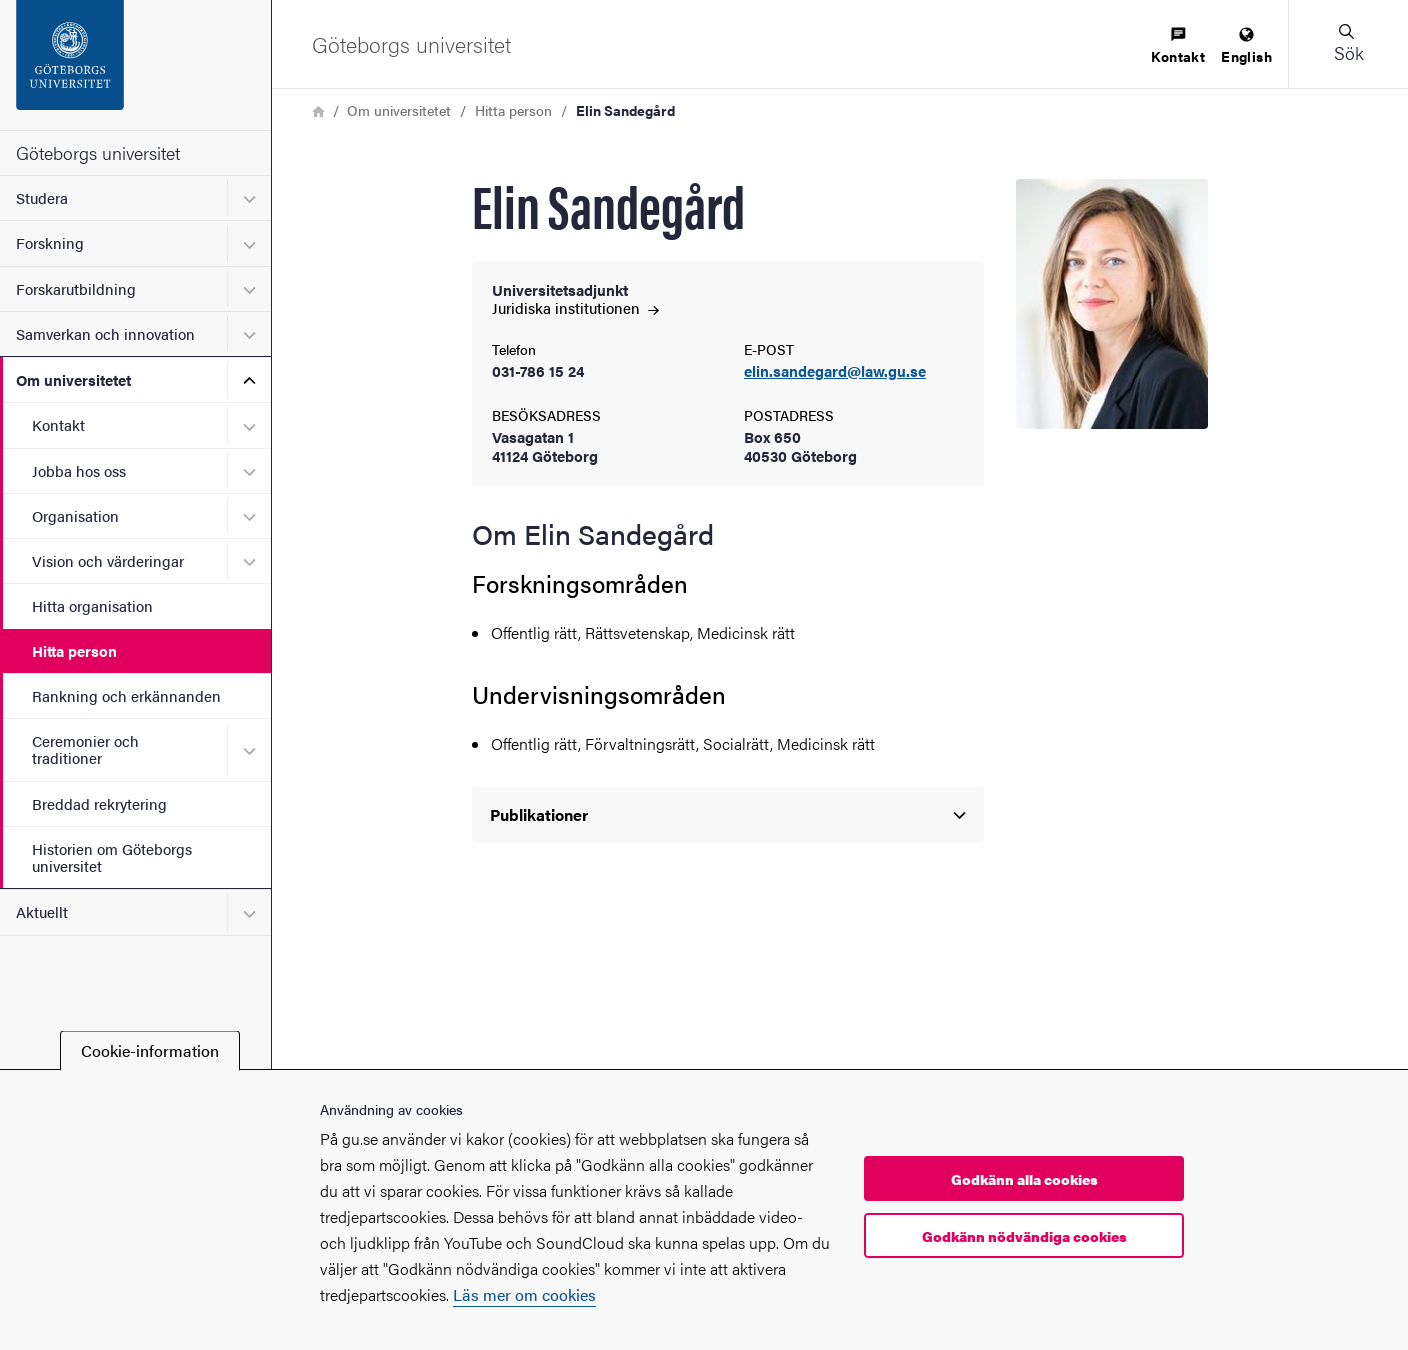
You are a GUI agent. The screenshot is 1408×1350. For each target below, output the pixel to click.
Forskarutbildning (76, 288)
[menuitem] (1178, 46)
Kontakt (58, 424)
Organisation (75, 515)
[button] (1348, 44)
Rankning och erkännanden (126, 695)
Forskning (50, 242)
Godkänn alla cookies (1024, 1179)
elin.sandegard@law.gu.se (835, 371)
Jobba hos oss (79, 470)
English (1246, 46)
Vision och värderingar (108, 560)
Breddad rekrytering (99, 803)
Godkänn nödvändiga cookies (1024, 1236)
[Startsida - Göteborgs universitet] (135, 65)
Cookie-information (150, 1050)
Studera (42, 197)
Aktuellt (42, 911)
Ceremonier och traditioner (85, 749)
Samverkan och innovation (105, 333)
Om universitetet (73, 379)
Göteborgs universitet (98, 152)
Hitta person (74, 650)
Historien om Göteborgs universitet (112, 857)
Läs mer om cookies (524, 1294)
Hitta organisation (92, 605)
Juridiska (575, 307)
